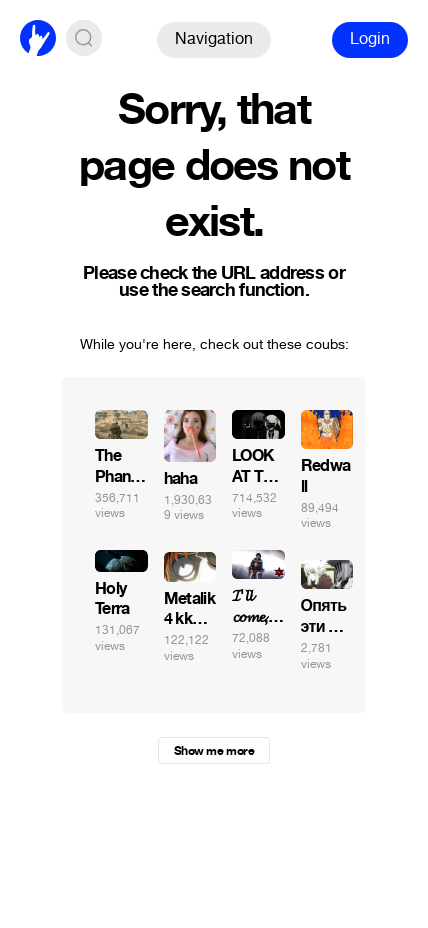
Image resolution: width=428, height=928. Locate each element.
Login (370, 38)
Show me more (214, 751)
